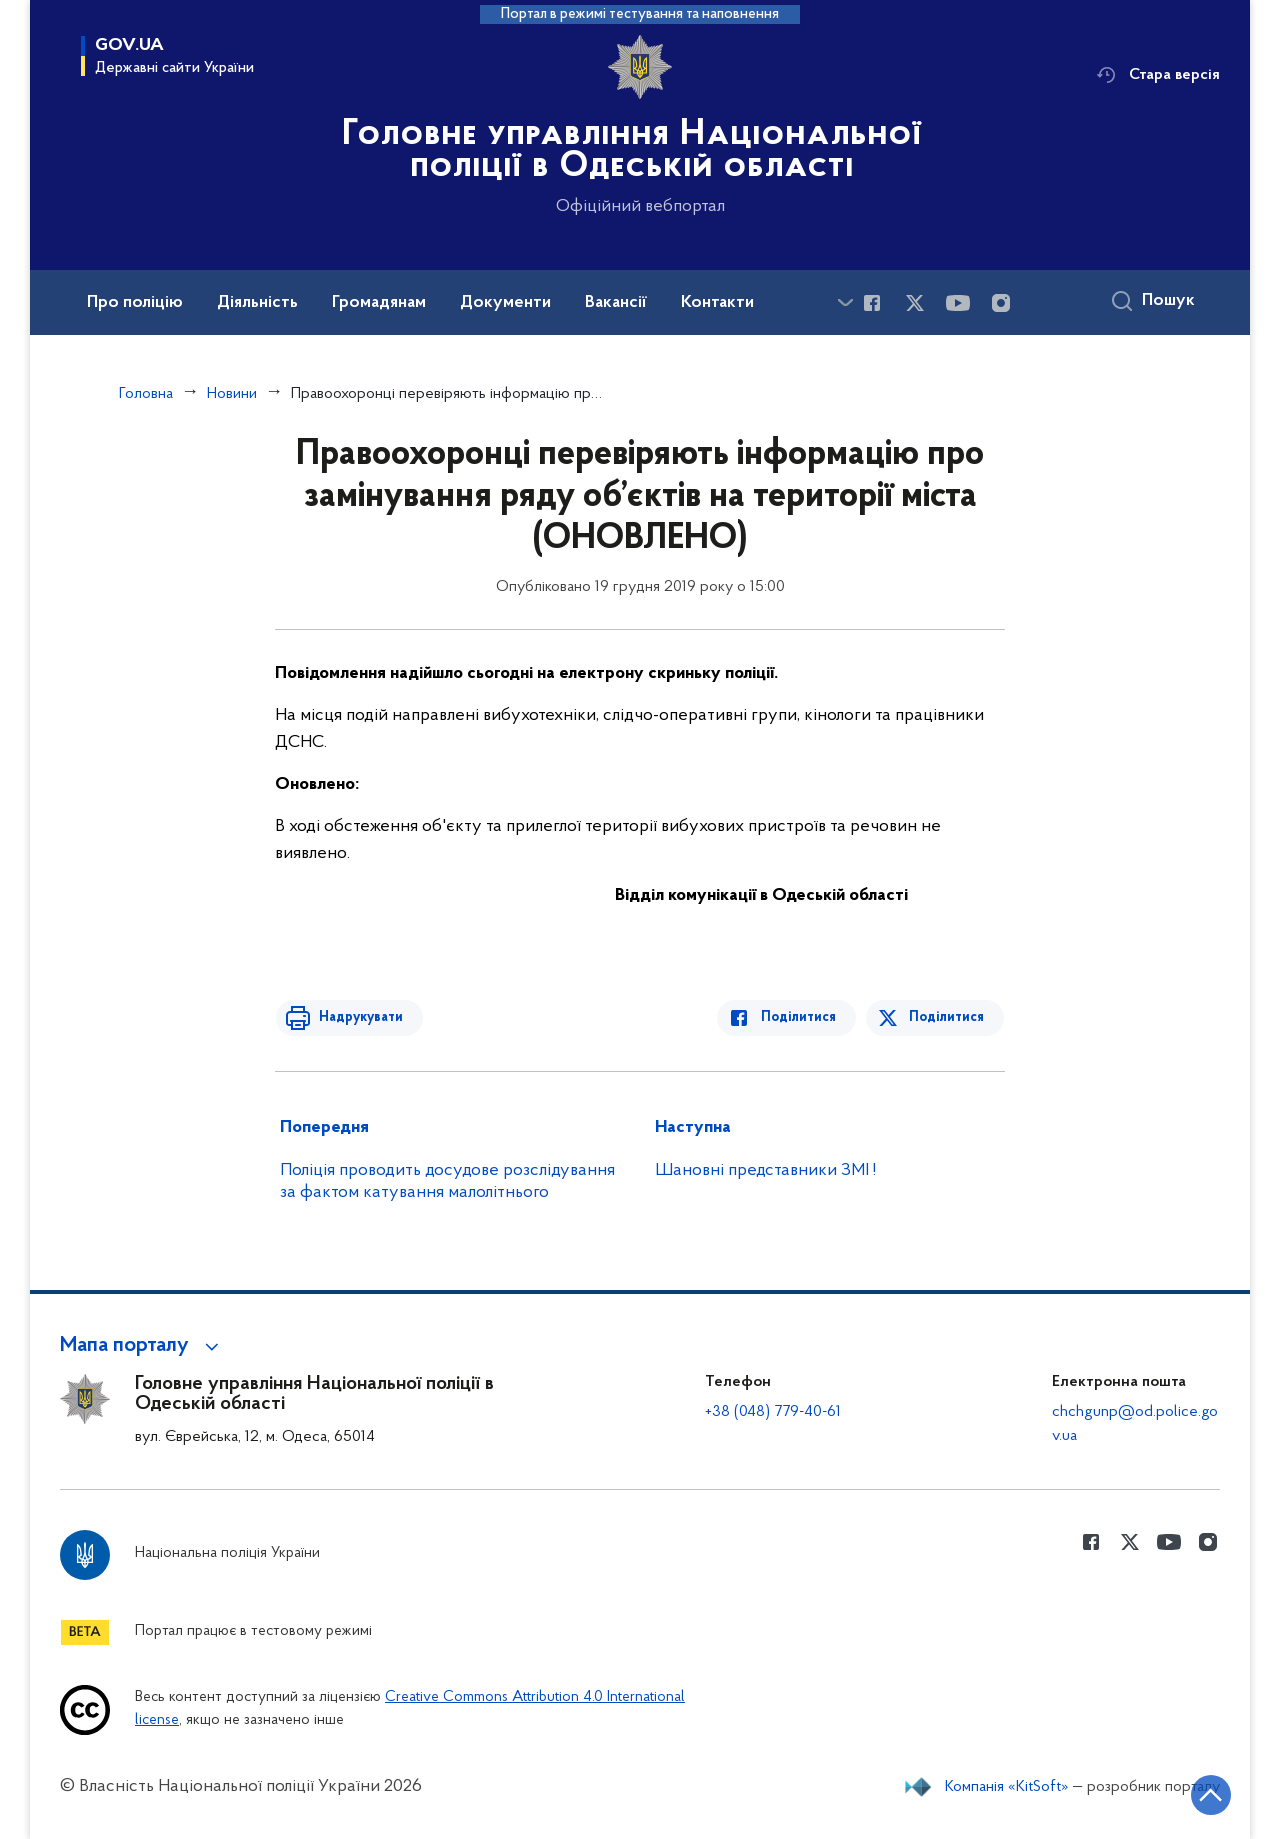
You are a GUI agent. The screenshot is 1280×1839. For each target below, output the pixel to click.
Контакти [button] (717, 303)
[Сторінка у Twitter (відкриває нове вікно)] (915, 303)
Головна (146, 394)
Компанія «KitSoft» (1007, 1787)
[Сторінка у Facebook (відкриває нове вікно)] (872, 303)
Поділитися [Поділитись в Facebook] (802, 1017)
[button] (142, 1346)
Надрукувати (357, 1017)
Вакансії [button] (616, 303)
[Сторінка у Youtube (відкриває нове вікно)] (958, 303)
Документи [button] (505, 303)
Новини (232, 394)
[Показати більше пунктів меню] (845, 302)
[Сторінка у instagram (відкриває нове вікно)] (1001, 303)
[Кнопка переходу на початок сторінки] (1205, 1794)
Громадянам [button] (379, 303)
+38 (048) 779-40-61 (773, 1412)
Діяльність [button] (257, 303)
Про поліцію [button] (135, 303)
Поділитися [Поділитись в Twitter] (947, 1017)
